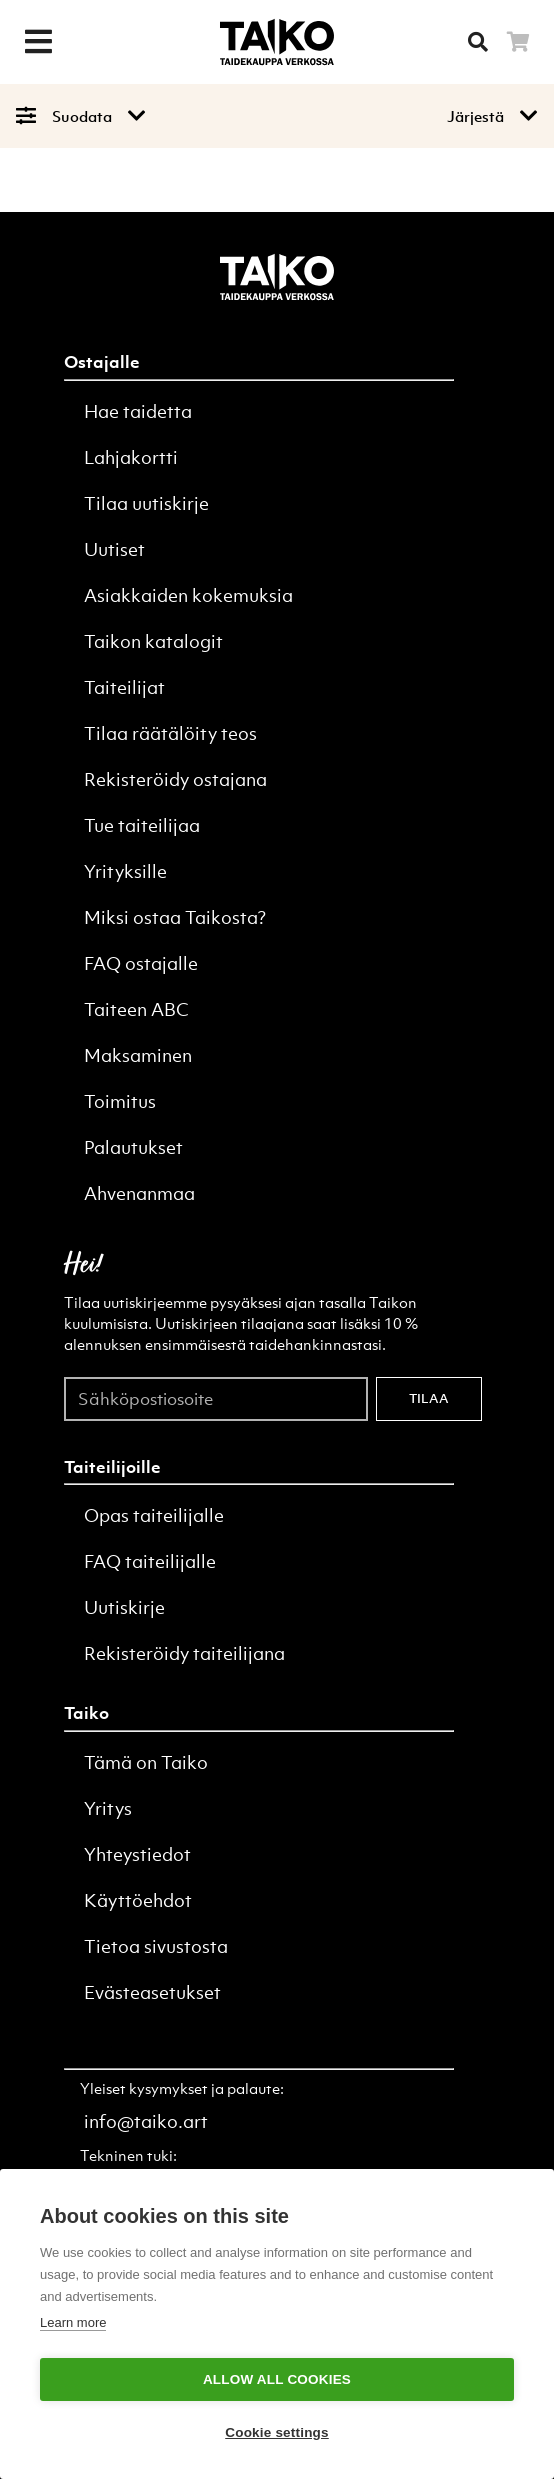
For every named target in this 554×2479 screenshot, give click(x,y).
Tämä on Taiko (146, 1762)
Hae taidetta (138, 411)
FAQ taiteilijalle (150, 1561)
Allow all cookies (277, 2379)
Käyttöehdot (138, 1900)
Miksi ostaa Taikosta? (175, 917)
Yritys (108, 1808)
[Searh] (478, 42)
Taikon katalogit (153, 641)
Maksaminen (138, 1055)
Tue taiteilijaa (142, 825)
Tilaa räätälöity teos (170, 733)
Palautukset (133, 1147)
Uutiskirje (124, 1607)
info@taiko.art (146, 2121)
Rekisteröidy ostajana (175, 779)
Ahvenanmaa (139, 1193)
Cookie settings (277, 2432)
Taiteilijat (124, 687)
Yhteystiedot (137, 1854)
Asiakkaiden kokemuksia (188, 595)
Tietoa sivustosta (156, 1946)
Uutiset (114, 549)
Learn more (73, 2322)
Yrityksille (125, 871)
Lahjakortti (131, 457)
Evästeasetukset (152, 1992)
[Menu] (38, 42)
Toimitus (120, 1101)
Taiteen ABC (136, 1009)
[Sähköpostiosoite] (216, 1398)
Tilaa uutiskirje (146, 503)
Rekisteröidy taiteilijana (184, 1653)
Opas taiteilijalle (154, 1515)
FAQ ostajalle (141, 963)
